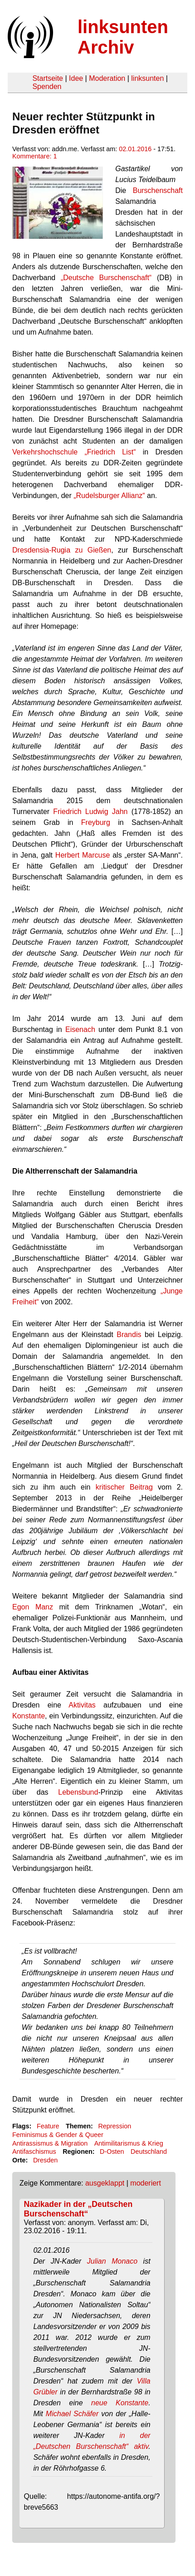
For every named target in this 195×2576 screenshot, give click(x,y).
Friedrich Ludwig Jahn (90, 811)
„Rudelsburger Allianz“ (109, 495)
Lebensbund (78, 1792)
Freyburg (95, 822)
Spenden (46, 86)
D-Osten (112, 2151)
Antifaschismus (34, 2151)
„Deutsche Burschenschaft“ (106, 277)
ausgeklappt (104, 2183)
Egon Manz (32, 1607)
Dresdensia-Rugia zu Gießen (61, 550)
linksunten (147, 78)
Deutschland (149, 2151)
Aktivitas (82, 1705)
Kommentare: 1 (34, 156)
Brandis (129, 1334)
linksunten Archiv (123, 37)
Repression (114, 2126)
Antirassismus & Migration (50, 2143)
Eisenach (80, 1029)
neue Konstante (119, 2403)
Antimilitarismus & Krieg (128, 2143)
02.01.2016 (135, 149)
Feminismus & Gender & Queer (57, 2134)
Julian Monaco (112, 2261)
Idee (76, 78)
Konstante (28, 1716)
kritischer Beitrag (124, 1487)
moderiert (145, 2183)
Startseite (47, 78)
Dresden (45, 2160)
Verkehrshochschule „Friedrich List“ (74, 452)
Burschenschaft (158, 190)
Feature (48, 2126)
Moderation (107, 78)
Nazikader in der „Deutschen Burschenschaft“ (78, 2209)
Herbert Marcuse (82, 855)
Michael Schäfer (72, 2414)
